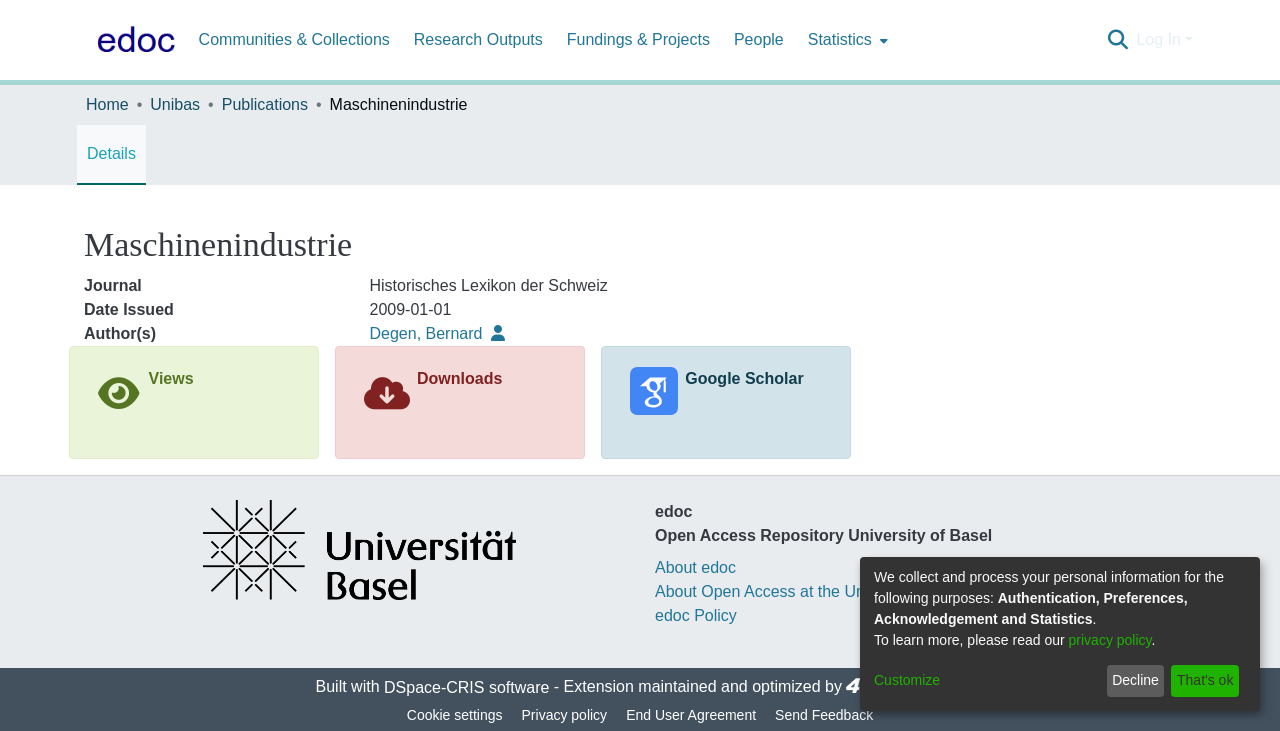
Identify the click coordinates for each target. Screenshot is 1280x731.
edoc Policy (696, 615)
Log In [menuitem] (1158, 39)
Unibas (175, 104)
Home (107, 104)
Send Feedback (824, 715)
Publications (265, 104)
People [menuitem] (759, 39)
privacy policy (1110, 640)
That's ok (1205, 680)
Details (111, 153)
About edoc (695, 567)
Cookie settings (455, 715)
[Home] (132, 40)
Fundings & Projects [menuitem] (638, 39)
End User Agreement (691, 715)
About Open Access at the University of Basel (816, 591)
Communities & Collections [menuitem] (294, 39)
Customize (907, 680)
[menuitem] (846, 40)
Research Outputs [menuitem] (478, 39)
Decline (1135, 680)
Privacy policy (565, 715)
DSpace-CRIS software (466, 687)
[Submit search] (1117, 40)
